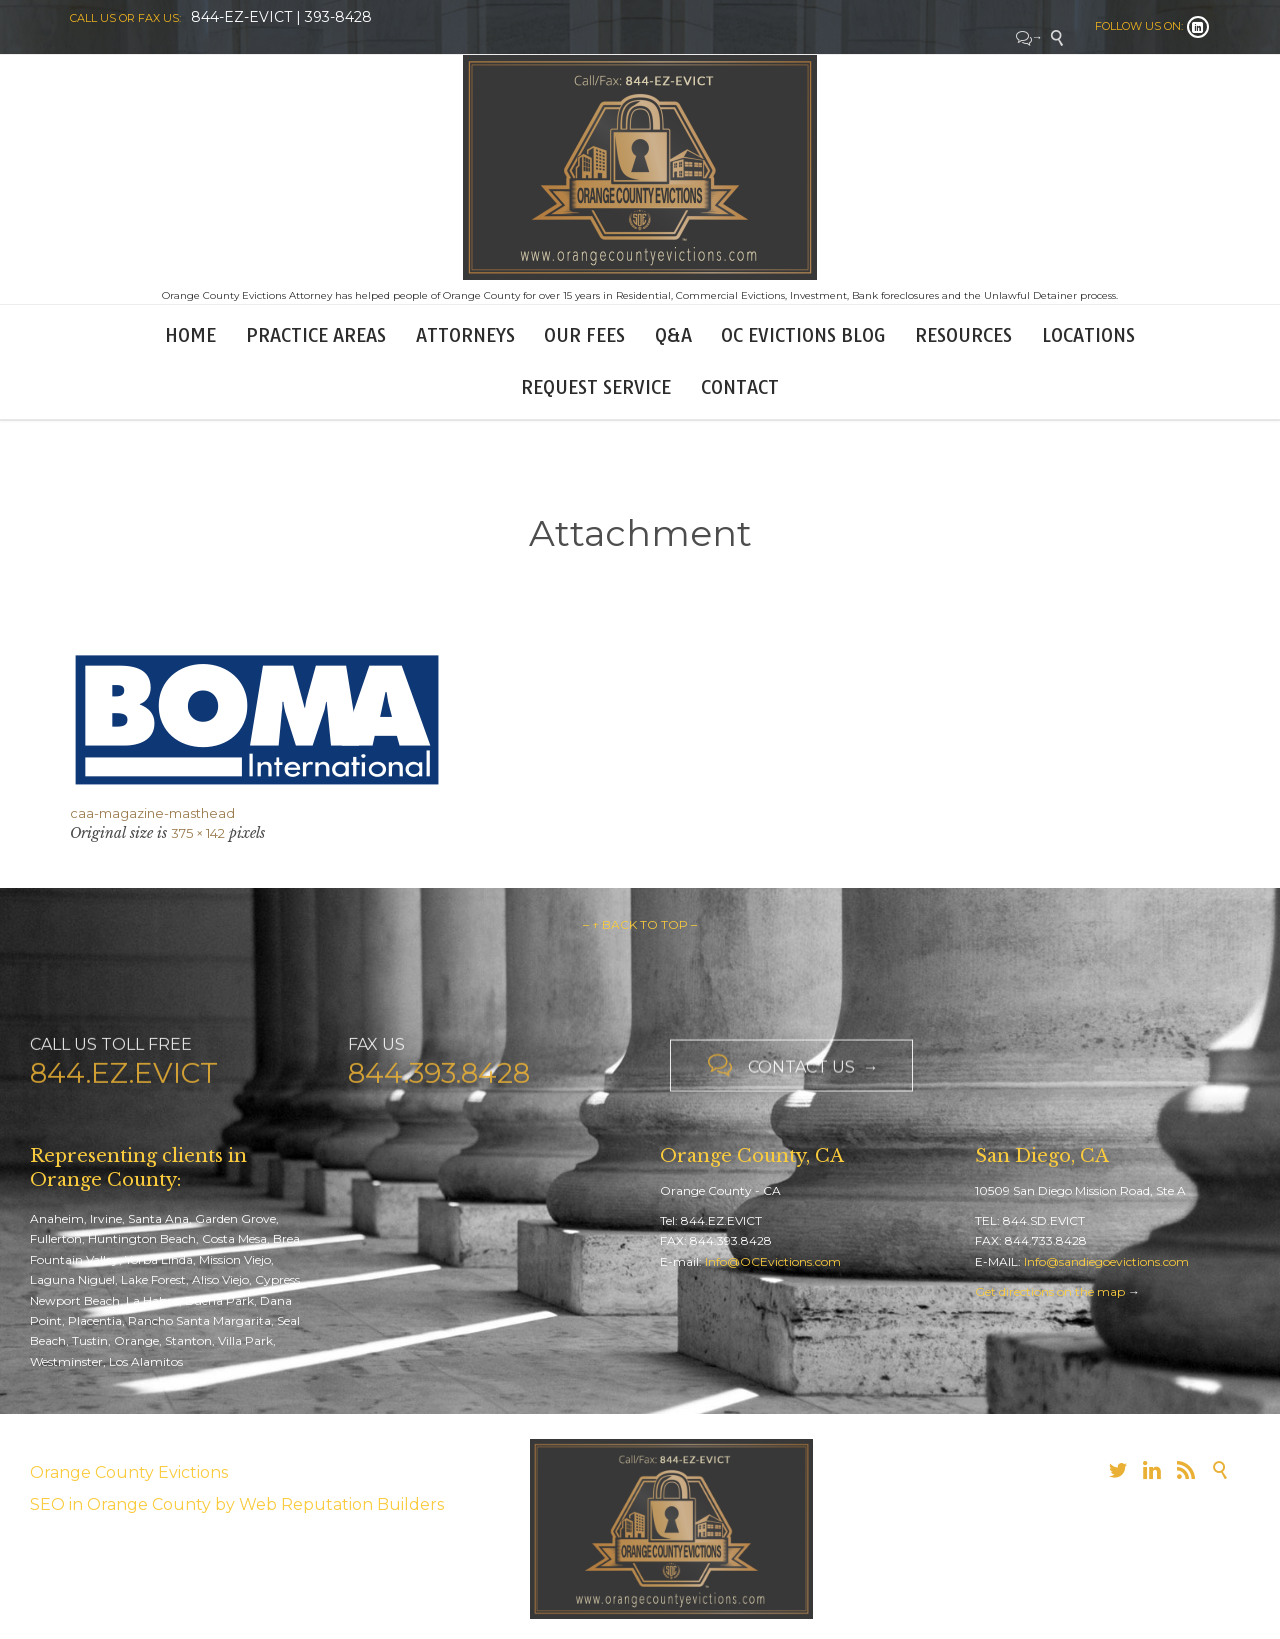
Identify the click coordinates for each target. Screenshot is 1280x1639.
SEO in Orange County (120, 1504)
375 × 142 (198, 833)
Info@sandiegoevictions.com (1106, 1261)
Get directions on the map (1050, 1291)
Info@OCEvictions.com (773, 1261)
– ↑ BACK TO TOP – (640, 924)
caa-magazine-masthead (152, 813)
